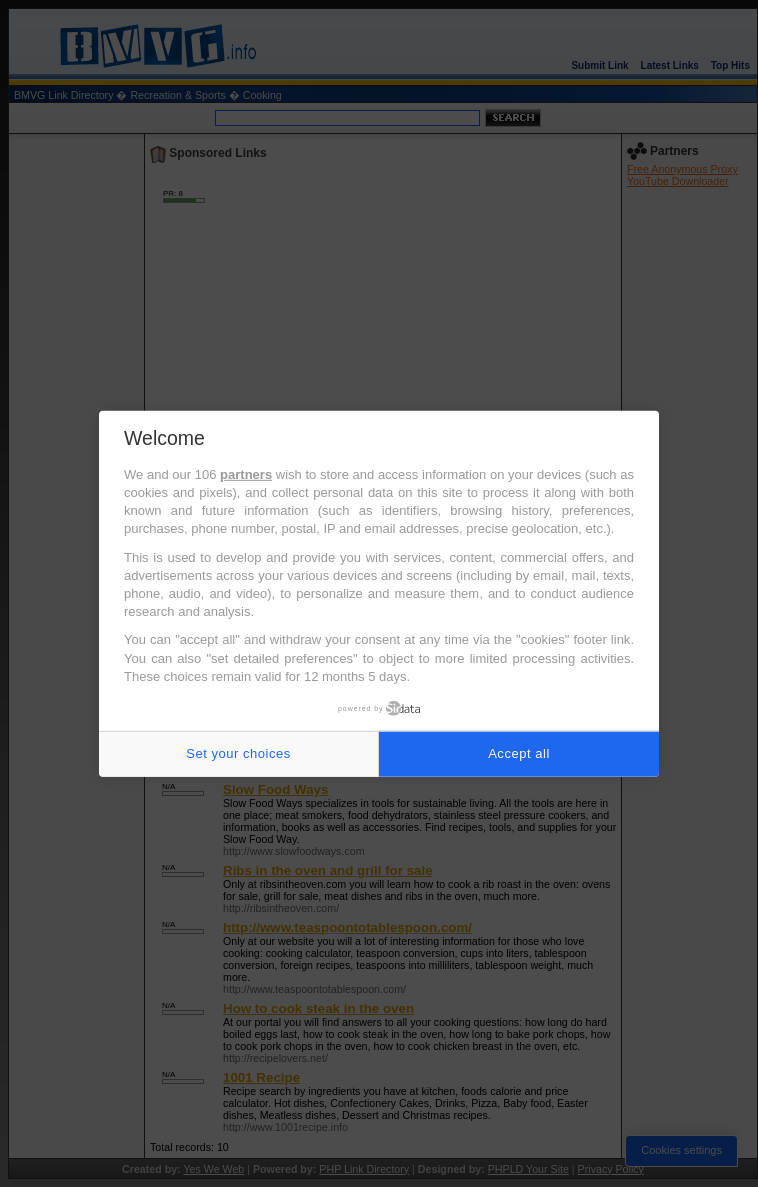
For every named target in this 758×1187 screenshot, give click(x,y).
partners (246, 474)
